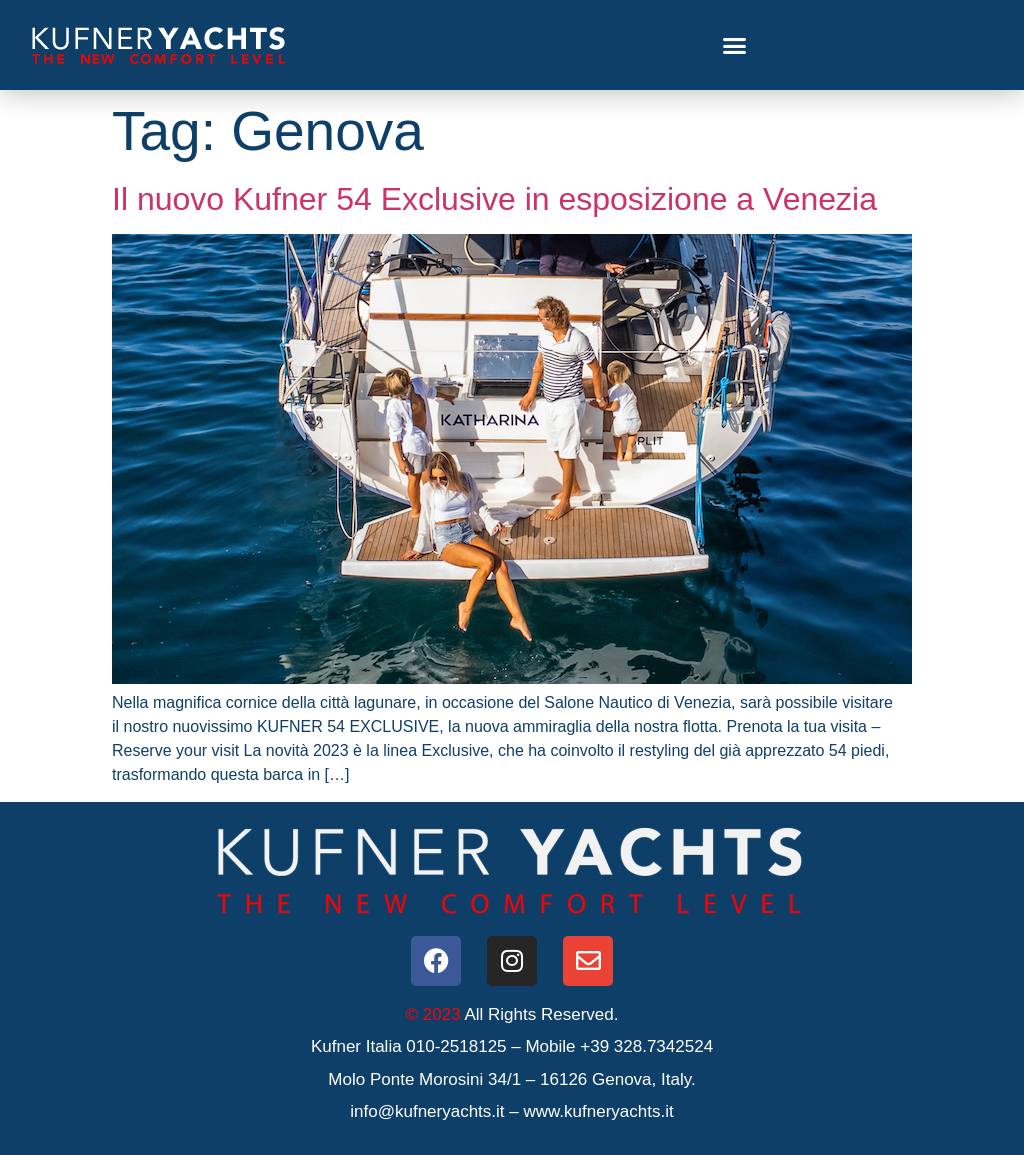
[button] (735, 45)
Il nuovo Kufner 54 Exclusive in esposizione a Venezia (494, 199)
